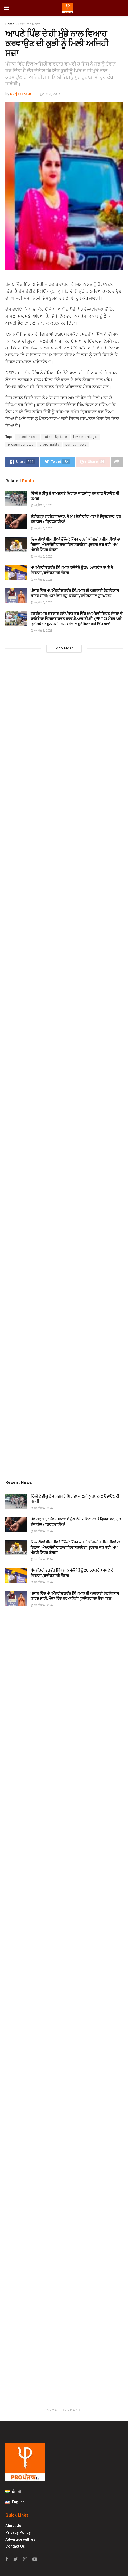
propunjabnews (21, 444)
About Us (13, 2525)
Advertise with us (20, 2539)
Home (9, 24)
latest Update (55, 437)
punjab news (76, 444)
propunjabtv (49, 444)
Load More (63, 648)
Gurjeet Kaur (20, 94)
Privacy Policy (18, 2532)
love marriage (85, 437)
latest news (28, 437)
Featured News (29, 24)
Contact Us (15, 2546)
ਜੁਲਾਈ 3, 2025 (50, 94)
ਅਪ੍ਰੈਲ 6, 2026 (41, 505)
